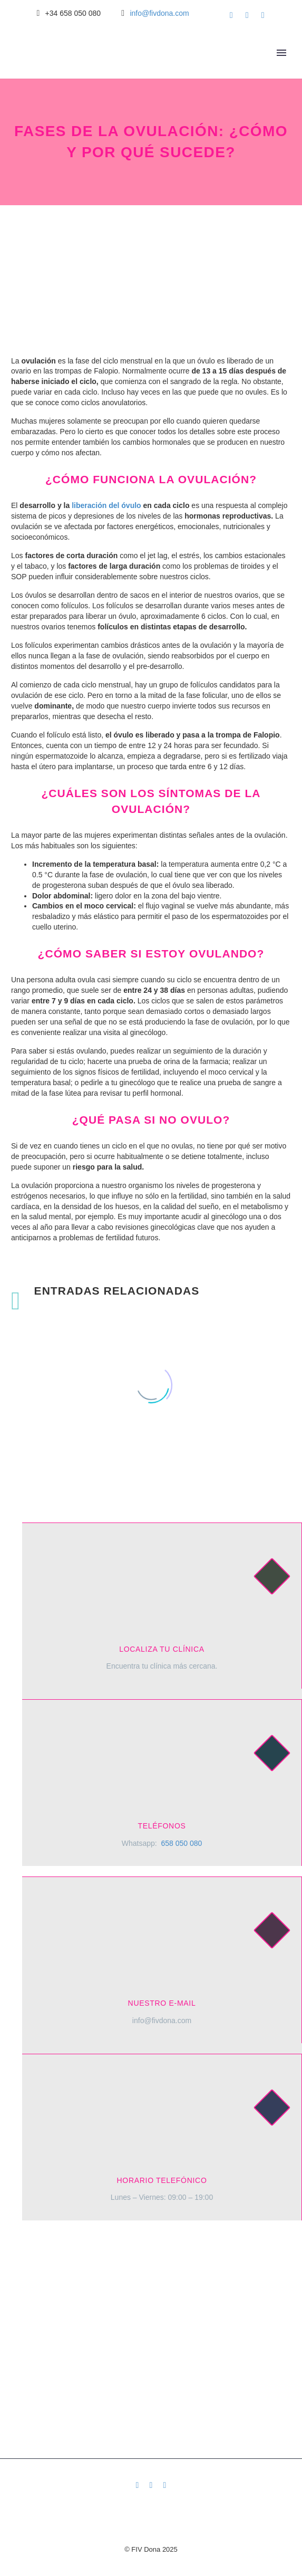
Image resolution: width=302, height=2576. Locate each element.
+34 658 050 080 (73, 13)
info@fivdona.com (159, 13)
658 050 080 (181, 1843)
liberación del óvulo (106, 505)
